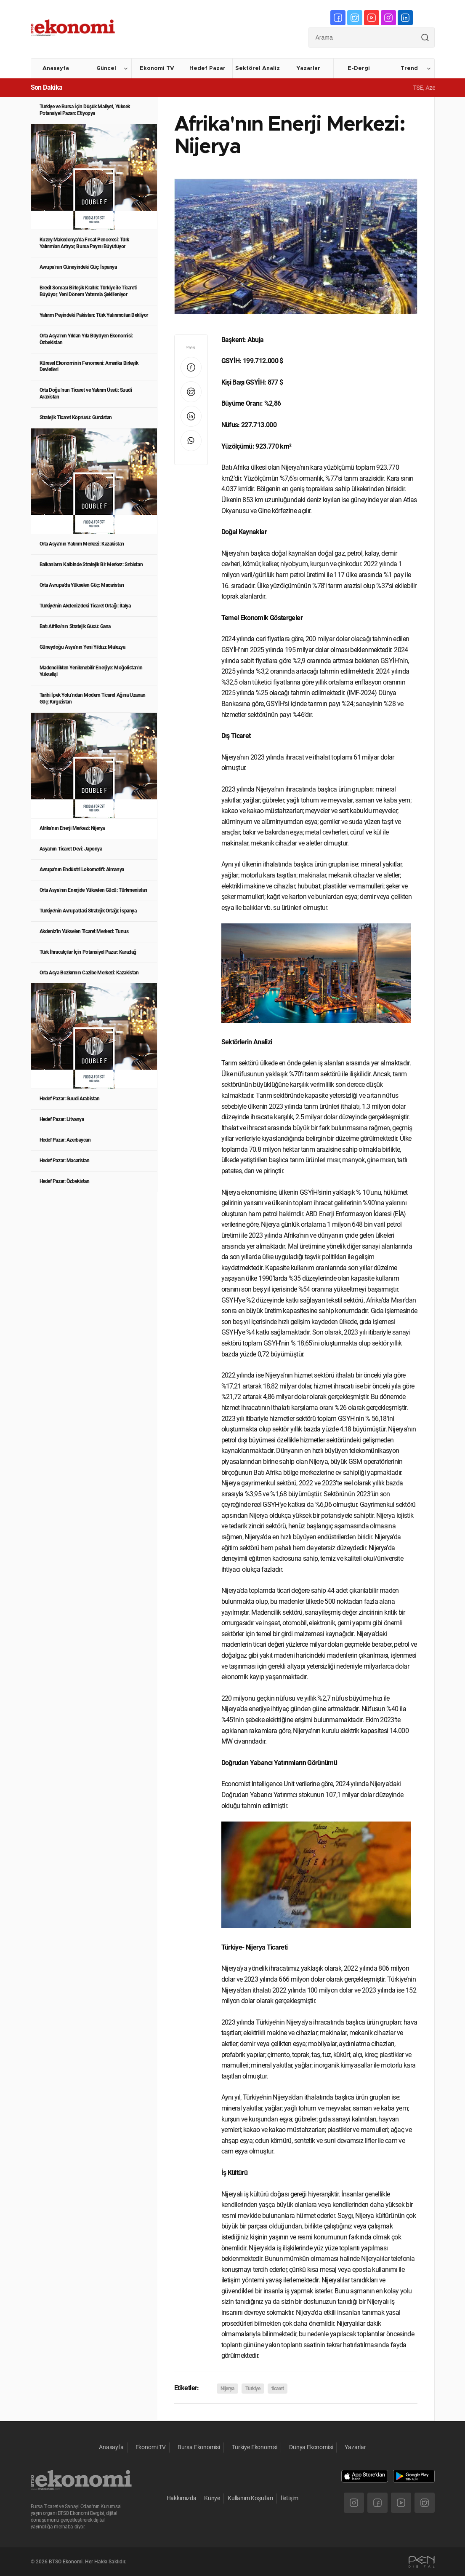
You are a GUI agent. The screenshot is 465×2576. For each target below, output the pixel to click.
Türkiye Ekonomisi (254, 2447)
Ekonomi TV (157, 68)
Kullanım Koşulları (250, 2498)
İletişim (290, 2498)
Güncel (106, 68)
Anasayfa (56, 68)
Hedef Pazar (207, 68)
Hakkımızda (182, 2498)
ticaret (277, 2388)
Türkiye (252, 2388)
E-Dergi (359, 68)
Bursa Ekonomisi (199, 2447)
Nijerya (227, 2388)
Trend (409, 68)
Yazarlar (308, 68)
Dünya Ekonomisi (311, 2447)
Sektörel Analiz (257, 68)
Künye (212, 2498)
